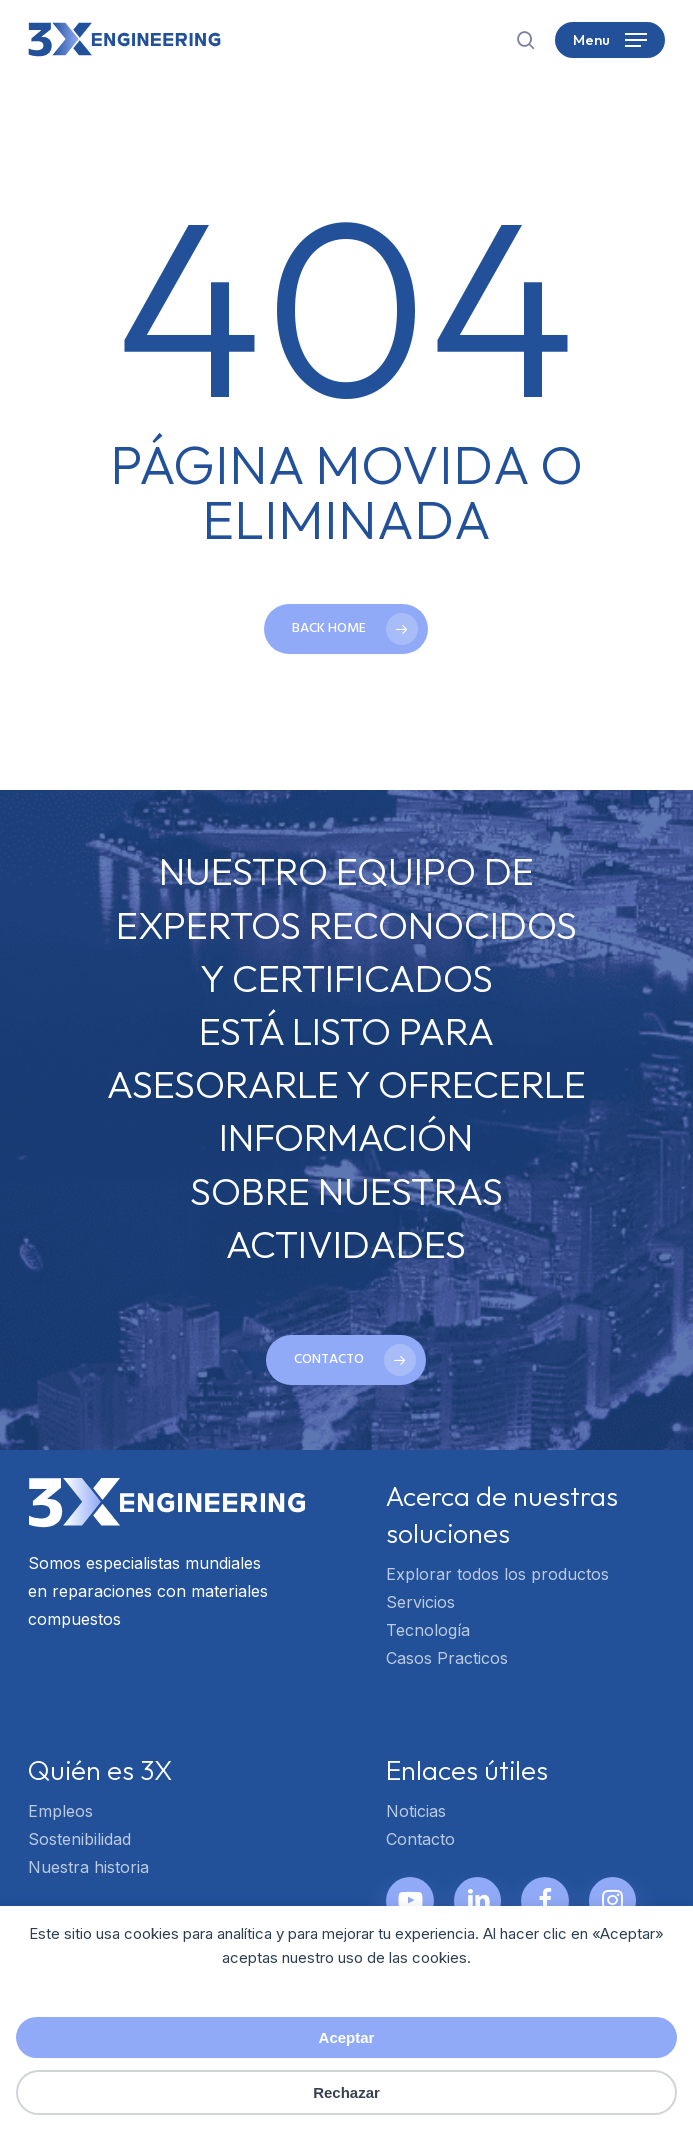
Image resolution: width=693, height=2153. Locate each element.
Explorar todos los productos (497, 1574)
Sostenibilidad (79, 1839)
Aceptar (347, 2037)
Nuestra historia (88, 1867)
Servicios (420, 1602)
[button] (610, 40)
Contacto (420, 1839)
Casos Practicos (447, 1658)
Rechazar (346, 2092)
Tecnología (428, 1630)
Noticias (416, 1811)
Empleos (60, 1811)
